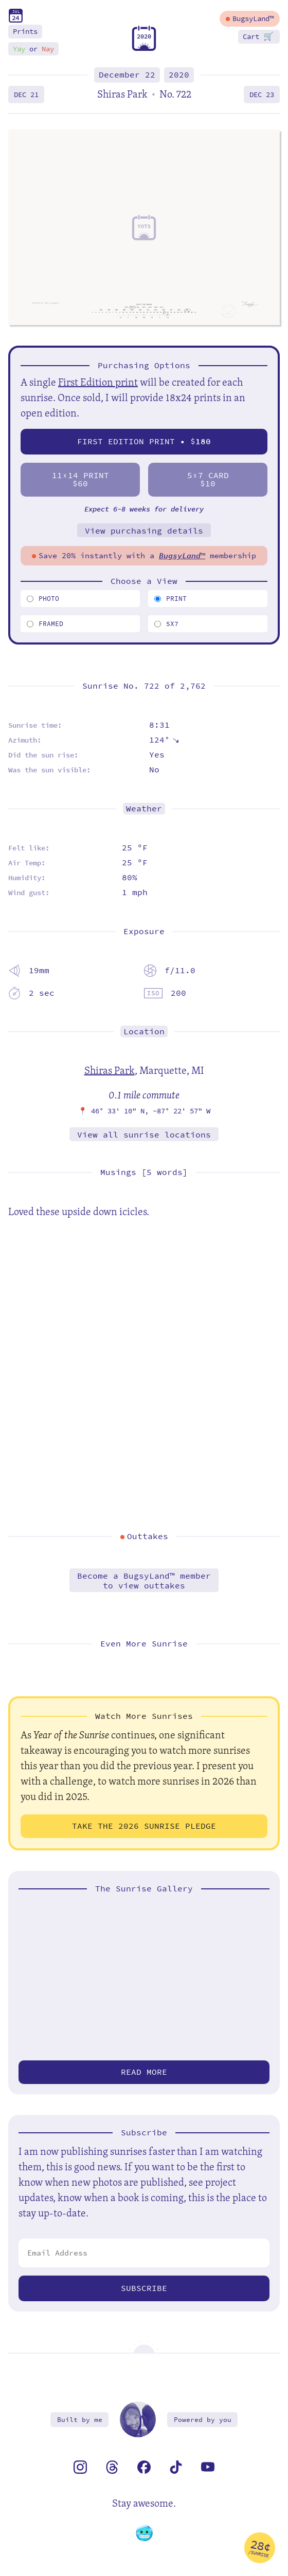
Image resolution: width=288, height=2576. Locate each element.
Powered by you (202, 2420)
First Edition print (98, 381)
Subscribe (144, 2288)
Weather (144, 809)
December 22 (127, 75)
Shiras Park (109, 1070)
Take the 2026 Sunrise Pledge (144, 1826)
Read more (144, 2072)
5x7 (166, 624)
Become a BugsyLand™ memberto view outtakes (144, 1581)
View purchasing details (144, 531)
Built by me (79, 2420)
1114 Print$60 (80, 479)
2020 (179, 75)
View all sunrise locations (144, 1135)
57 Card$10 (208, 479)
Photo (43, 598)
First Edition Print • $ (144, 441)
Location (144, 1031)
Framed (45, 624)
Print (170, 598)
